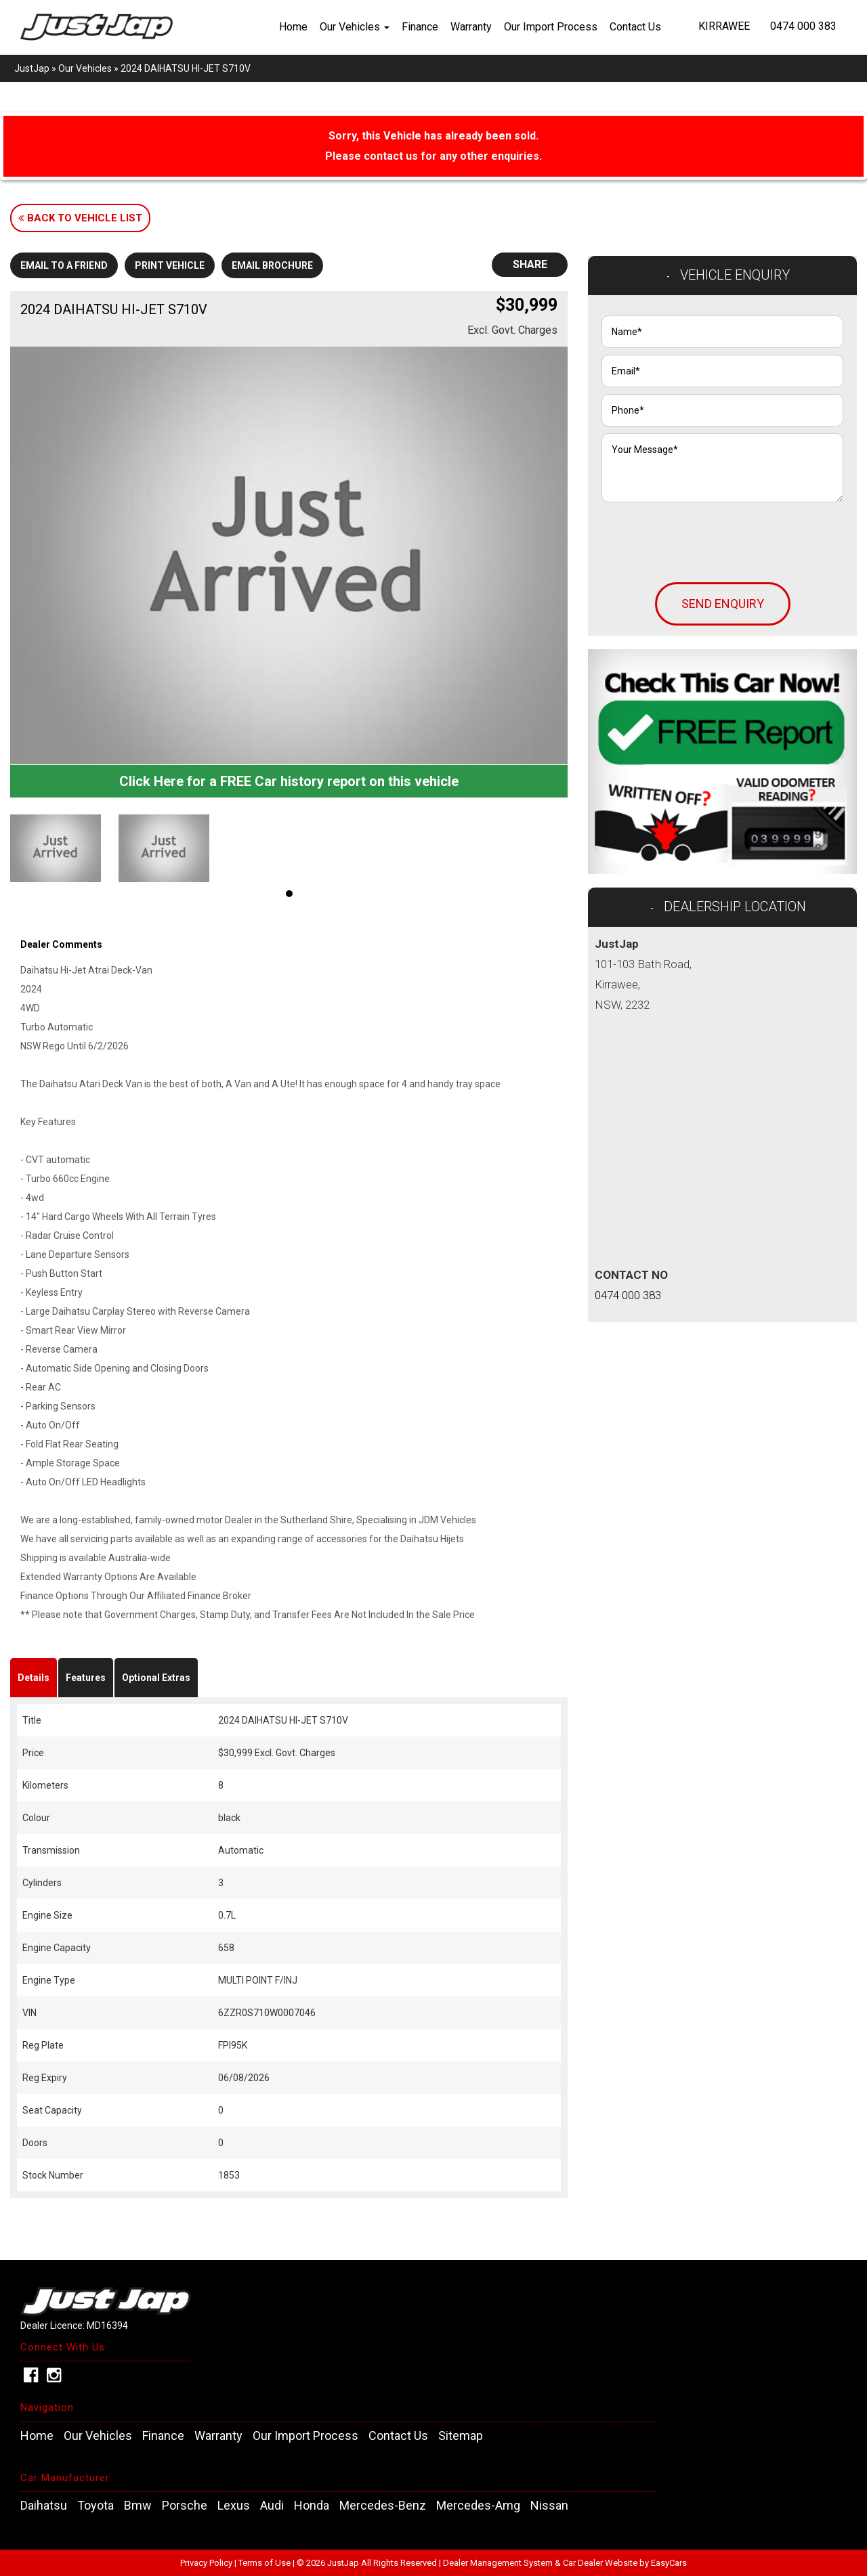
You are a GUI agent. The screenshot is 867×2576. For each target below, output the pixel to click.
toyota (95, 2505)
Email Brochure (272, 265)
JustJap (31, 68)
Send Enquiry (722, 603)
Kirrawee (724, 26)
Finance (420, 26)
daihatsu (43, 2505)
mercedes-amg (478, 2505)
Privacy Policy (207, 2563)
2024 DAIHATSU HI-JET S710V (186, 68)
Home (293, 26)
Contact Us (635, 26)
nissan (549, 2505)
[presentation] (704, 535)
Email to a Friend (64, 265)
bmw (138, 2505)
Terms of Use (265, 2563)
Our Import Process (550, 26)
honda (311, 2505)
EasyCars (669, 2563)
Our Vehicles (354, 26)
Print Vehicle (170, 265)
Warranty (471, 26)
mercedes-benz (382, 2505)
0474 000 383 (803, 26)
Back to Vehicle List (80, 218)
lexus (233, 2505)
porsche (184, 2505)
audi (272, 2505)
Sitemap (460, 2436)
